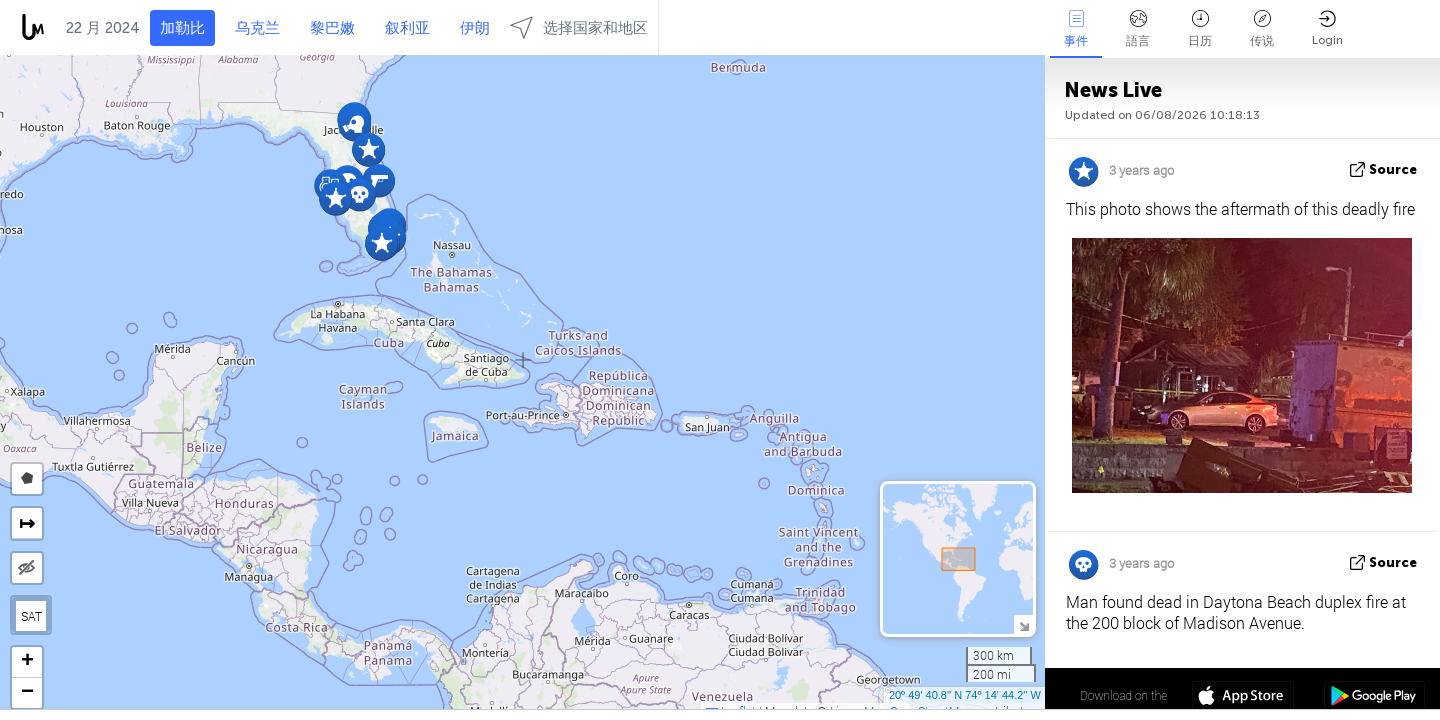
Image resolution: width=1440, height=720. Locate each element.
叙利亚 (407, 28)
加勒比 (182, 28)
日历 (1200, 29)
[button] (381, 243)
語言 (1138, 29)
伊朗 (475, 28)
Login (1327, 28)
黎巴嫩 (332, 28)
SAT (31, 616)
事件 (1076, 29)
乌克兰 (257, 28)
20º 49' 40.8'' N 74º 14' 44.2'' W (965, 695)
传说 (1262, 29)
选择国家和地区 (579, 27)
